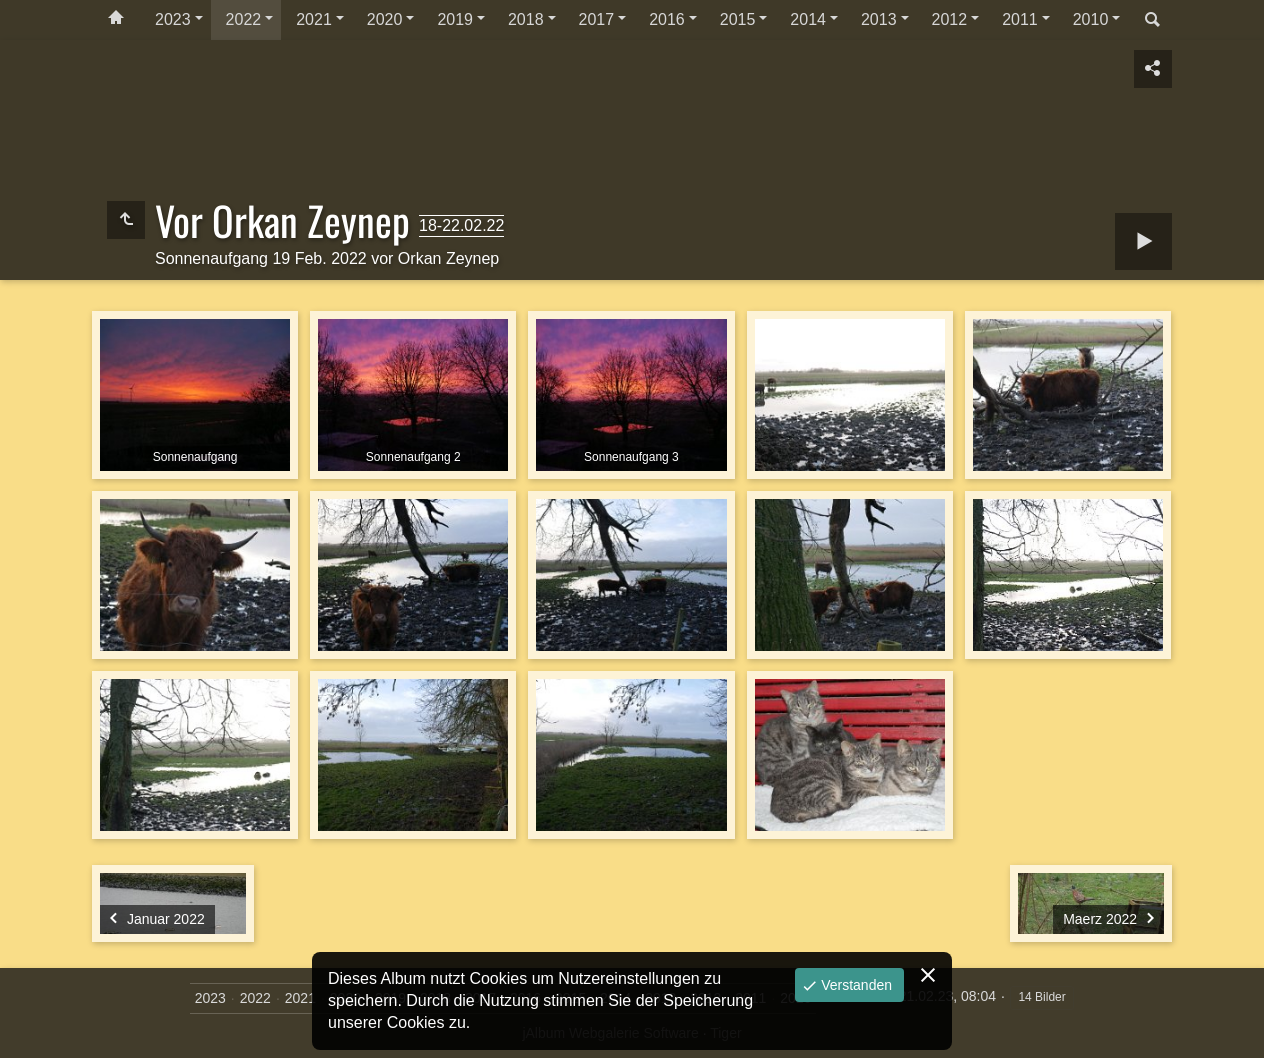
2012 (950, 19)
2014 (808, 19)
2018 (526, 19)
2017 (597, 19)
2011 (1020, 19)
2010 (1091, 19)
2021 (314, 19)
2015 (738, 19)
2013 (879, 19)
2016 (667, 19)
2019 (455, 19)
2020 (385, 19)
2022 (244, 19)
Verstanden (854, 985)
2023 (173, 19)
